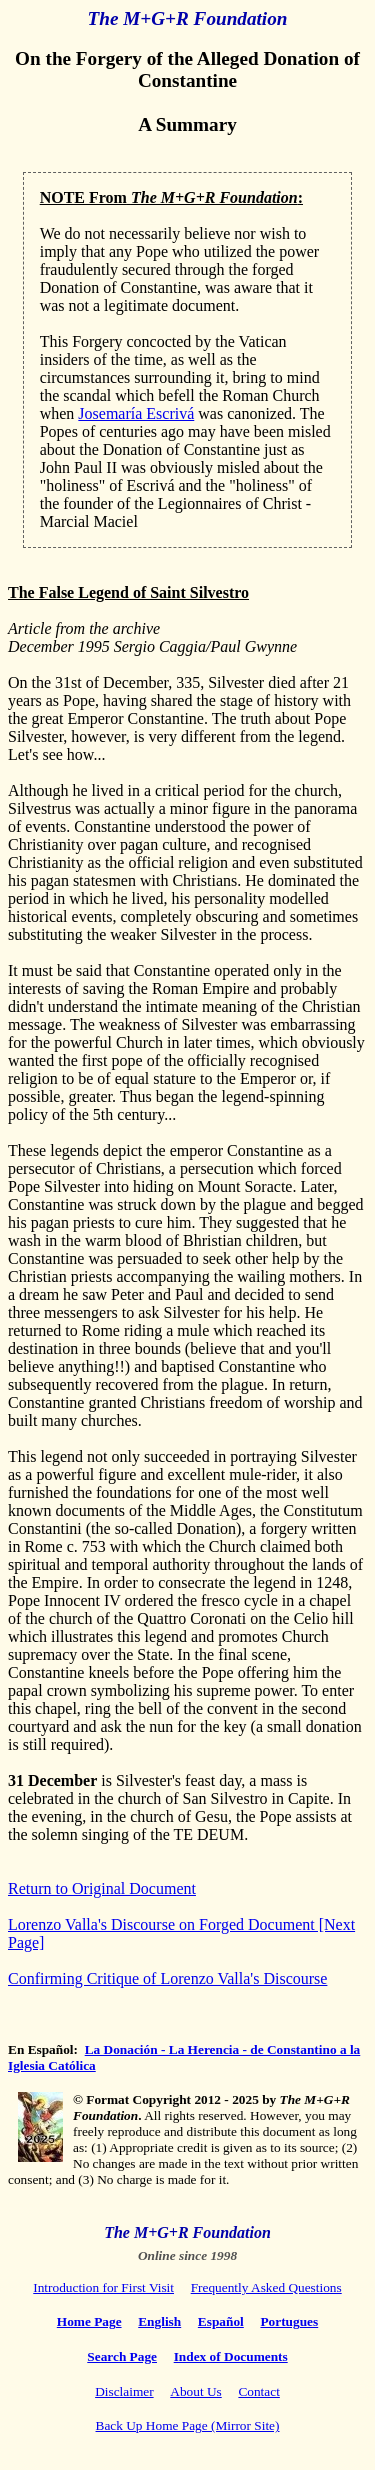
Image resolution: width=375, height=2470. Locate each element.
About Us (195, 2391)
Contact (258, 2391)
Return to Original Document (102, 1888)
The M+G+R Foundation (188, 18)
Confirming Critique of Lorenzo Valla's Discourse (167, 1978)
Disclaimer (124, 2391)
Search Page (122, 2356)
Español (221, 2321)
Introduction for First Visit (103, 2287)
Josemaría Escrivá (136, 413)
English (159, 2321)
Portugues (289, 2321)
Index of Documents (231, 2356)
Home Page (89, 2321)
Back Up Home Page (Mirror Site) (188, 2425)
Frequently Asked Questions (266, 2287)
